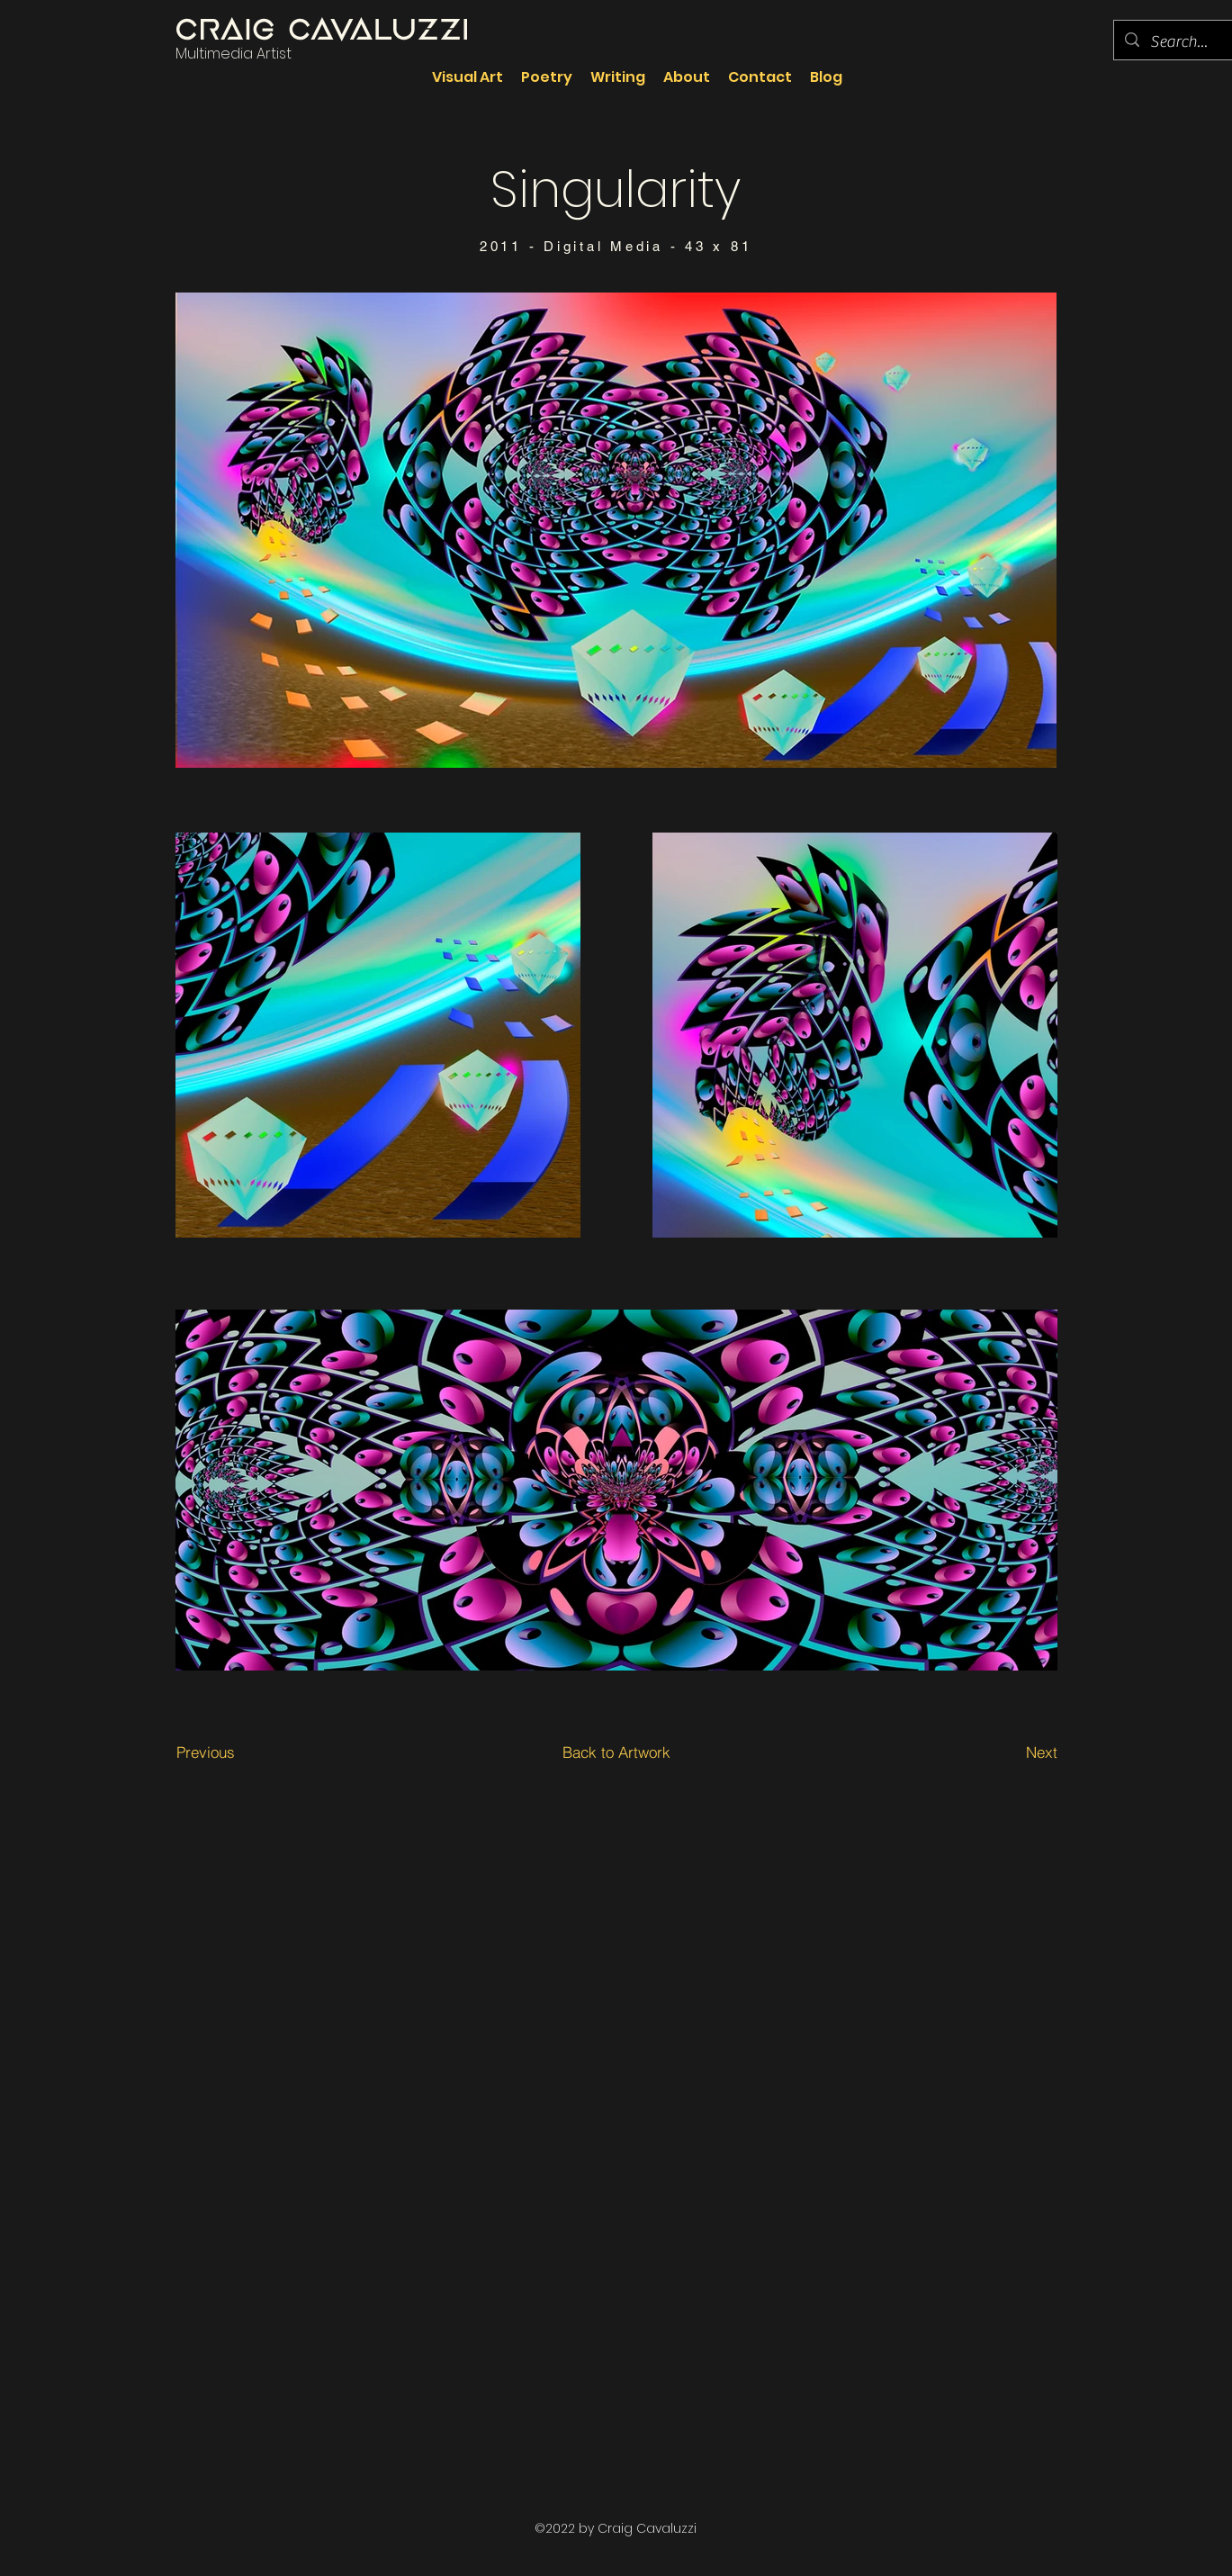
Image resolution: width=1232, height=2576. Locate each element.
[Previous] (205, 1752)
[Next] (1014, 1752)
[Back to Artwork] (616, 1752)
